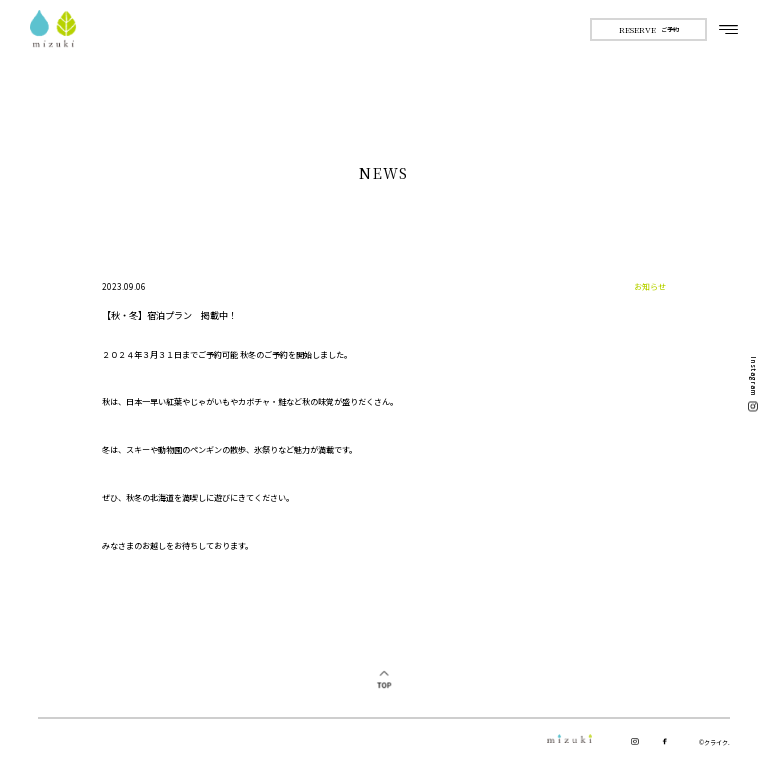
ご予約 (649, 29)
